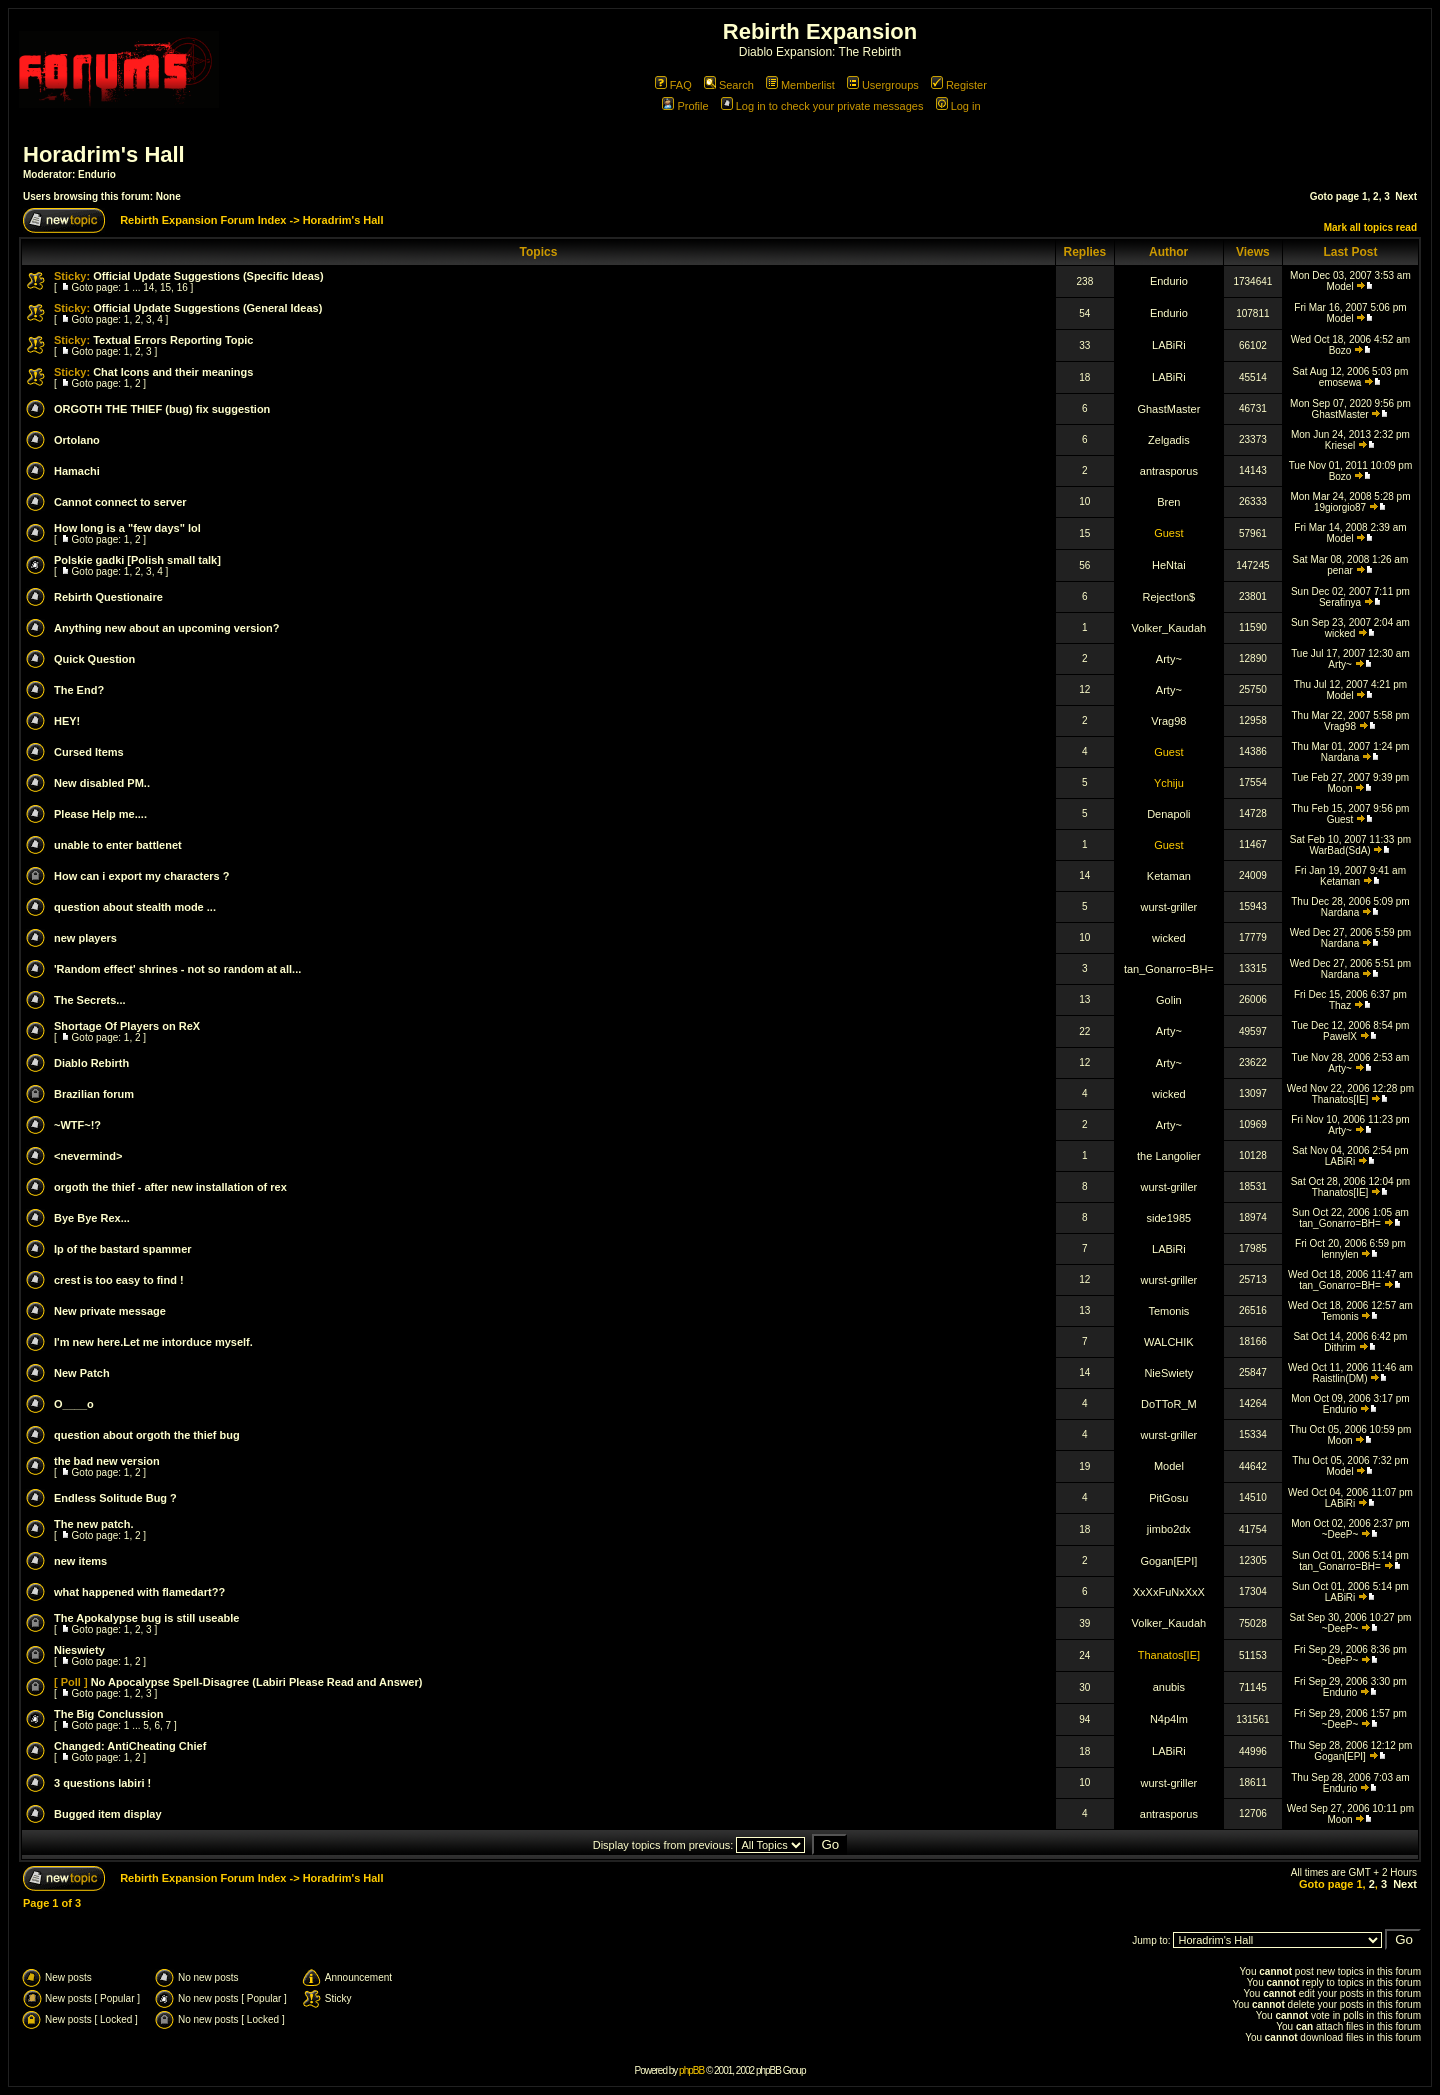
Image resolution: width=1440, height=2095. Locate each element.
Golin (1169, 1000)
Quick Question (94, 659)
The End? (79, 690)
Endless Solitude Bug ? (115, 1498)
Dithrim (1340, 1347)
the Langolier (1169, 1156)
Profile (685, 106)
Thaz (1340, 1005)
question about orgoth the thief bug (147, 1435)
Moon (1340, 788)
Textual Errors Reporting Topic (173, 340)
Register (959, 85)
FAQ (673, 85)
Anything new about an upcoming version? (167, 628)
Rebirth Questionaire (108, 597)
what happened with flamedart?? (139, 1592)
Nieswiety (79, 1650)
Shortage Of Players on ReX (127, 1026)
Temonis (1168, 1311)
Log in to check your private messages (822, 106)
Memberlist (800, 85)
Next (1406, 196)
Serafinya (1340, 602)
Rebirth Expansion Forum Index (203, 220)
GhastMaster (1168, 409)
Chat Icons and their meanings (173, 372)
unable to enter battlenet (118, 845)
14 (148, 287)
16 (182, 287)
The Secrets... (90, 1000)
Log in (958, 106)
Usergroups (883, 85)
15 (165, 287)
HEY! (67, 721)
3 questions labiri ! (102, 1783)
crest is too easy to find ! (119, 1280)
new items (80, 1561)
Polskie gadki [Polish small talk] (137, 560)
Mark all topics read (1370, 227)
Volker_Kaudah (1169, 628)
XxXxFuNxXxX (1169, 1592)
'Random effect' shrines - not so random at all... (177, 969)
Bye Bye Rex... (92, 1218)
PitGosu (1168, 1498)
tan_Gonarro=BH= (1169, 969)
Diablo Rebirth (91, 1063)
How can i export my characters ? (141, 876)
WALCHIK (1169, 1342)
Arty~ (1169, 659)
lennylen (1339, 1254)
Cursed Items (89, 752)
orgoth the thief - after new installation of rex (170, 1187)
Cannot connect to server (120, 502)
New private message (110, 1311)
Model (1339, 286)
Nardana (1340, 757)
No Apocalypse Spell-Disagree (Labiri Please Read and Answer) (257, 1682)
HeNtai (1169, 565)
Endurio (97, 174)
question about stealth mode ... (135, 907)
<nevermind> (88, 1156)
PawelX (1340, 1036)
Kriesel (1340, 445)
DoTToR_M (1169, 1404)
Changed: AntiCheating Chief (130, 1746)
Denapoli (1168, 814)
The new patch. (93, 1524)
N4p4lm (1169, 1719)
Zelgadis (1169, 440)
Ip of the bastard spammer (123, 1249)
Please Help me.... (100, 814)
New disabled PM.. (102, 783)
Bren (1168, 502)
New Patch (82, 1373)
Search (729, 85)
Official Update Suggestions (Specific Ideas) (208, 276)
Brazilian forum (94, 1094)
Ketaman (1169, 876)
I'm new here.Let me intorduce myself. (153, 1342)
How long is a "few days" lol (127, 528)
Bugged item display (108, 1814)
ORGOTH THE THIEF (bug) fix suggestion (162, 409)
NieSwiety (1168, 1373)
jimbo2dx (1169, 1529)
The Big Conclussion (108, 1714)
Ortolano (77, 440)
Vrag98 (1168, 721)
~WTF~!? (77, 1125)
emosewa (1340, 382)
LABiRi (1169, 345)
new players (85, 938)
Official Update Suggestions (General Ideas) (207, 308)
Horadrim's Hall (104, 154)
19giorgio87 (1340, 507)
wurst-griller (1168, 907)
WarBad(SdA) (1339, 850)
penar (1340, 570)
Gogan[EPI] (1168, 1561)
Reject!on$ (1169, 597)
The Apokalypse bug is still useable (146, 1618)
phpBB (691, 2070)
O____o (74, 1404)
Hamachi (77, 471)
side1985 (1169, 1218)
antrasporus (1169, 471)
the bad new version (107, 1461)
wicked (1340, 633)
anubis (1169, 1687)
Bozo (1340, 350)
